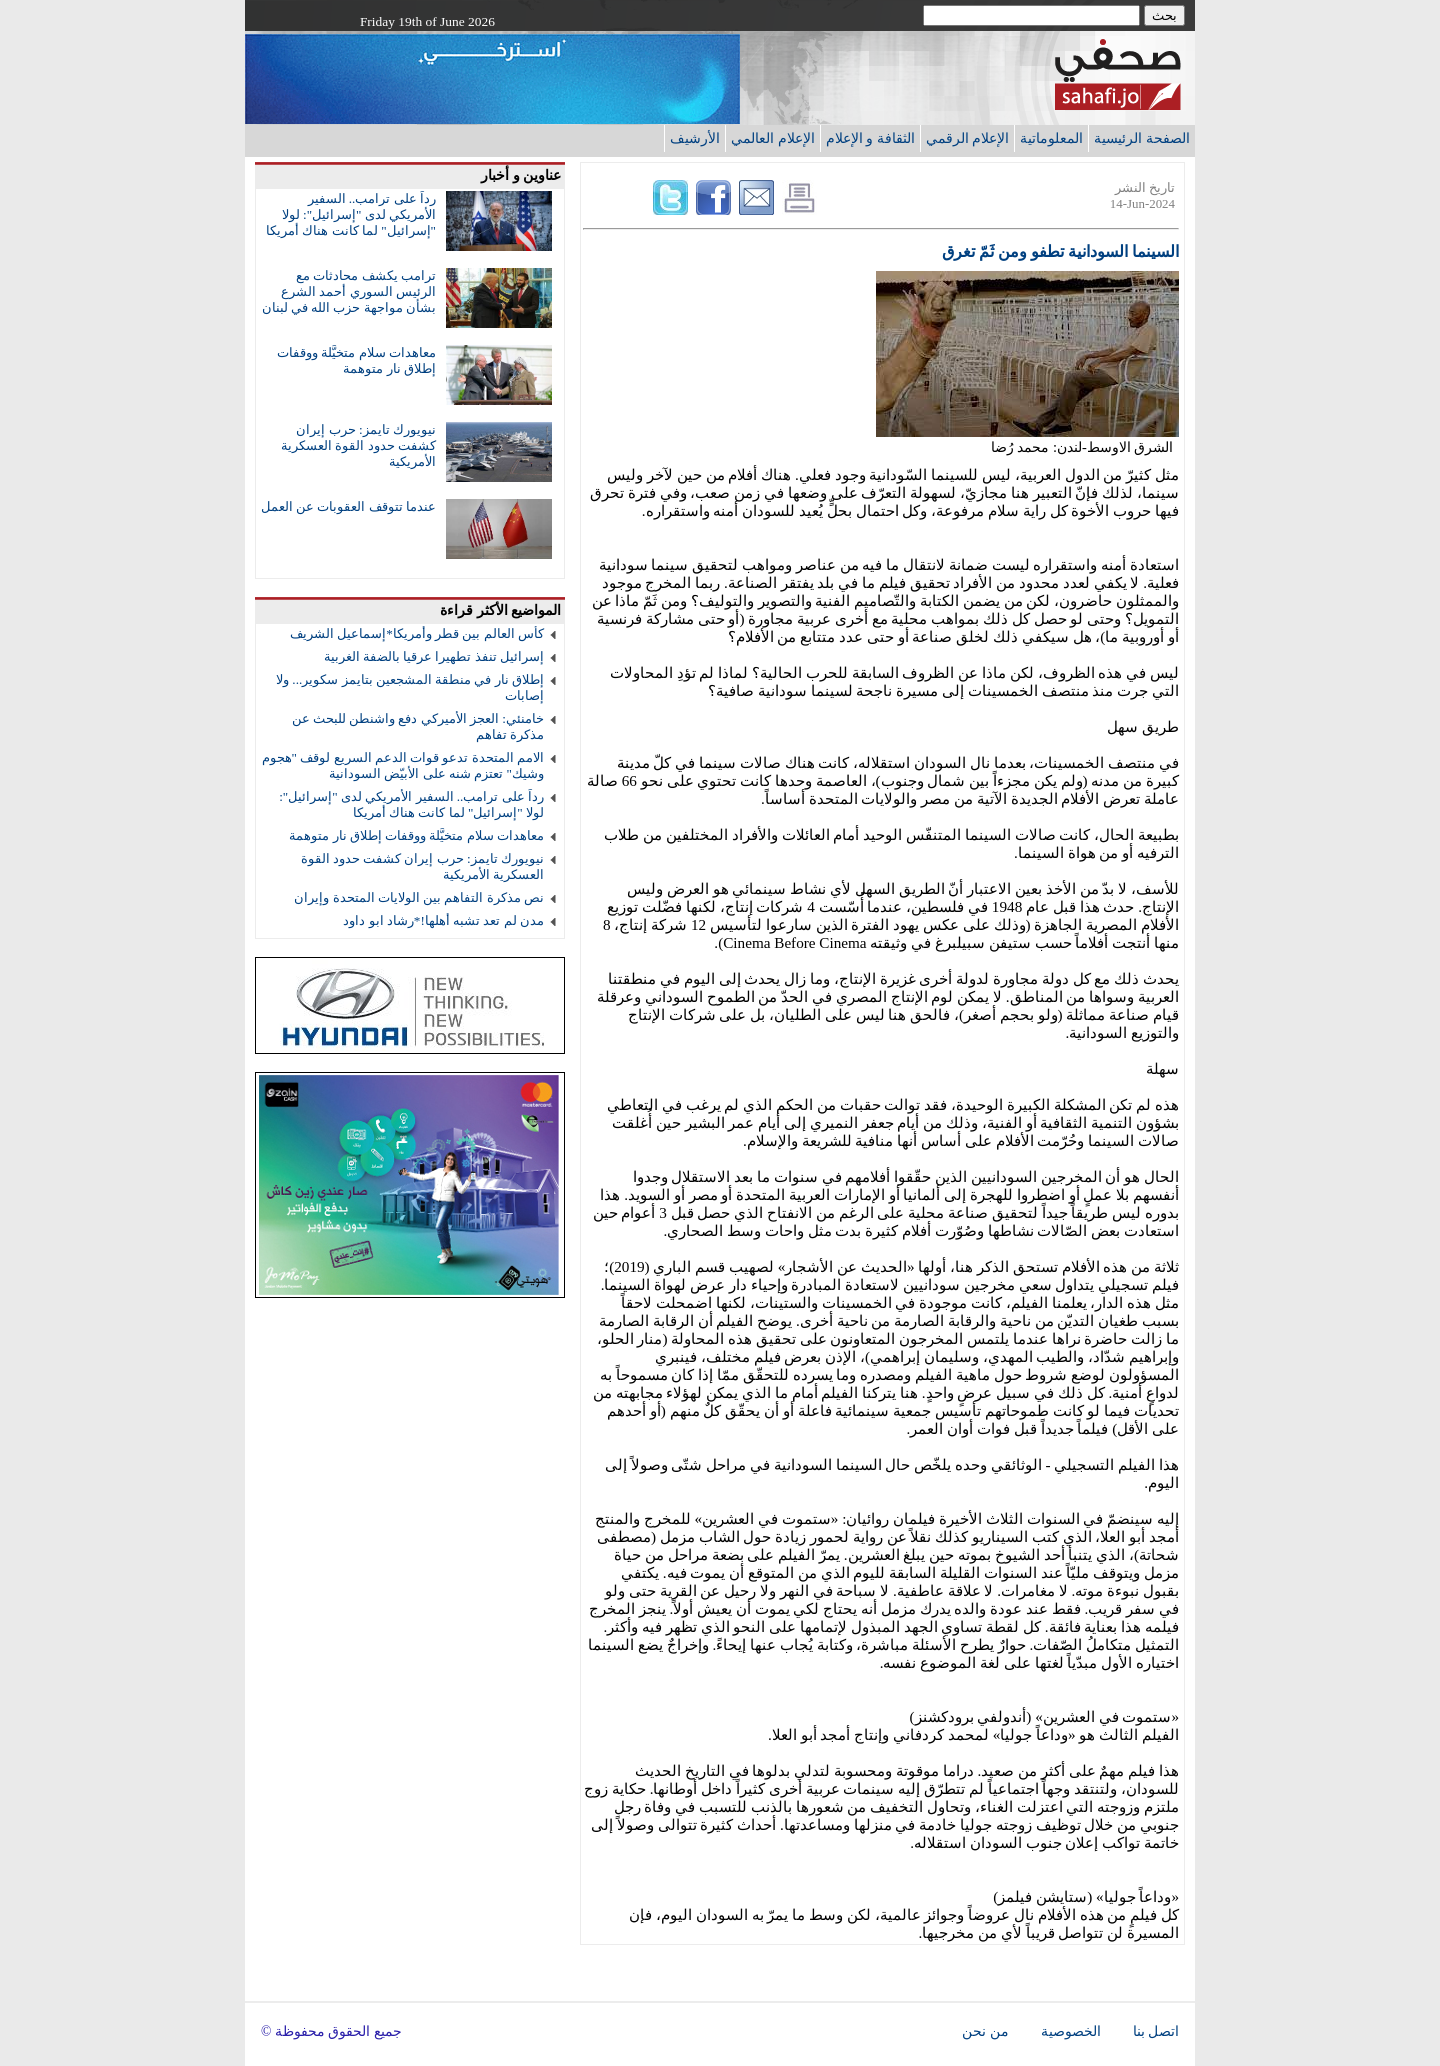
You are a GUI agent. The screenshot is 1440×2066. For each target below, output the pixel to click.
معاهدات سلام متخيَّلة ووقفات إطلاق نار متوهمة (356, 360)
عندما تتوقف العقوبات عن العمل (348, 506)
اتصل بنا (1156, 2031)
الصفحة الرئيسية (1142, 138)
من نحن (985, 2031)
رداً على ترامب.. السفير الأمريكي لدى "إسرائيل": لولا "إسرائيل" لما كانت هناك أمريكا (351, 214)
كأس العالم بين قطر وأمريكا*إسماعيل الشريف (417, 633)
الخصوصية (1071, 2031)
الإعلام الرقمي (968, 138)
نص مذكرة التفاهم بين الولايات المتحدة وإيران (419, 897)
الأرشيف (695, 138)
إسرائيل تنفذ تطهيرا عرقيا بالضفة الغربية (434, 656)
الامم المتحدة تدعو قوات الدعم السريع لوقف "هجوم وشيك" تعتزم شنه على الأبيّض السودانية (403, 765)
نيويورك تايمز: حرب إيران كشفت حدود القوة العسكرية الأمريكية (358, 445)
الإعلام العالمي (773, 138)
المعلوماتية (1051, 138)
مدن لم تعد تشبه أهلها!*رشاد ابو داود (443, 920)
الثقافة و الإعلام (870, 138)
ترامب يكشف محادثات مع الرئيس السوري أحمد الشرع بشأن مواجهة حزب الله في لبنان (349, 291)
